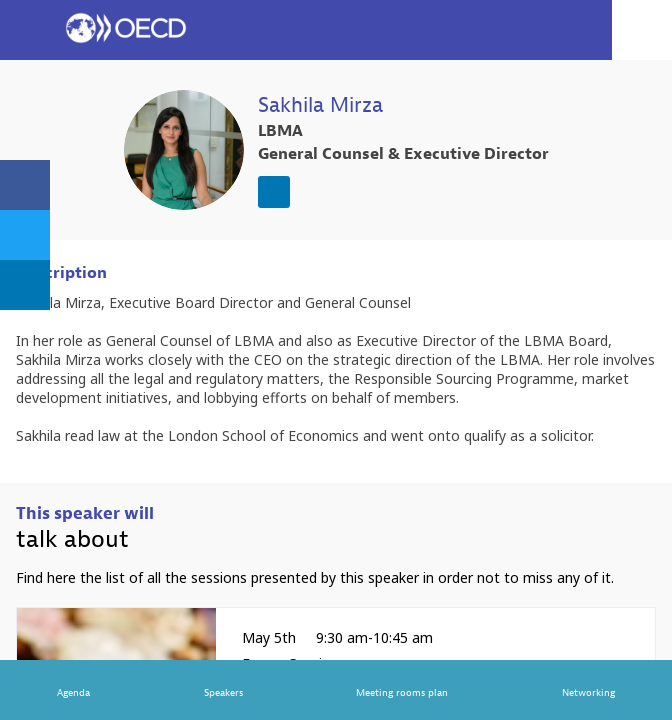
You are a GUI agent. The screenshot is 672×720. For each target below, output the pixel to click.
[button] (30, 30)
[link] (25, 185)
